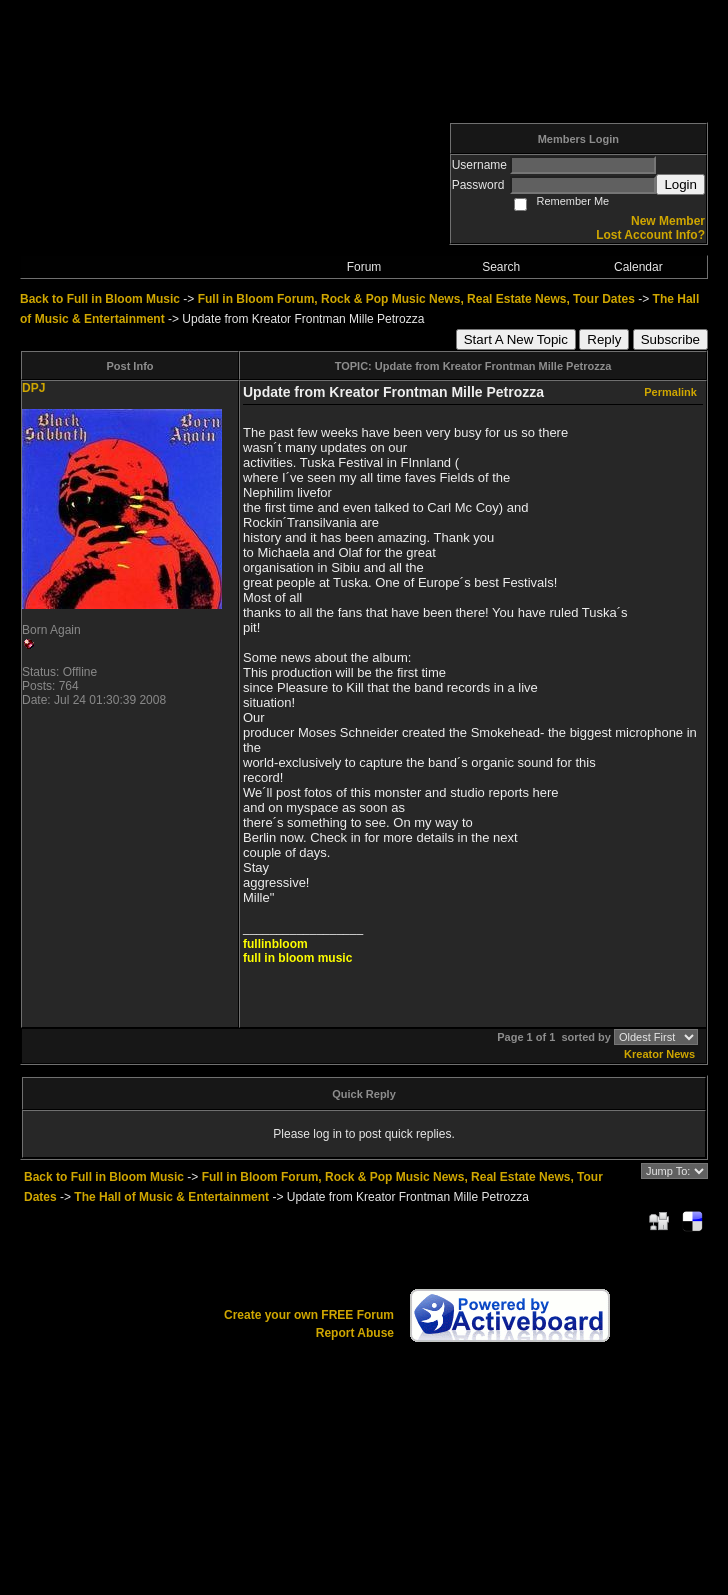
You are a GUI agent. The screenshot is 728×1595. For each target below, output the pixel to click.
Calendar (638, 267)
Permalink (670, 392)
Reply (604, 339)
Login (680, 184)
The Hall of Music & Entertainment (171, 1197)
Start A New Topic (516, 339)
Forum (364, 267)
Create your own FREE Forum (309, 1315)
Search (501, 267)
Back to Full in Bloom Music (100, 299)
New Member (668, 221)
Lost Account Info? (650, 235)
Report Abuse (355, 1333)
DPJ (33, 388)
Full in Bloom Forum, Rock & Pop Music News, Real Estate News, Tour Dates (416, 299)
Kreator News (659, 1054)
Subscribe (670, 339)
